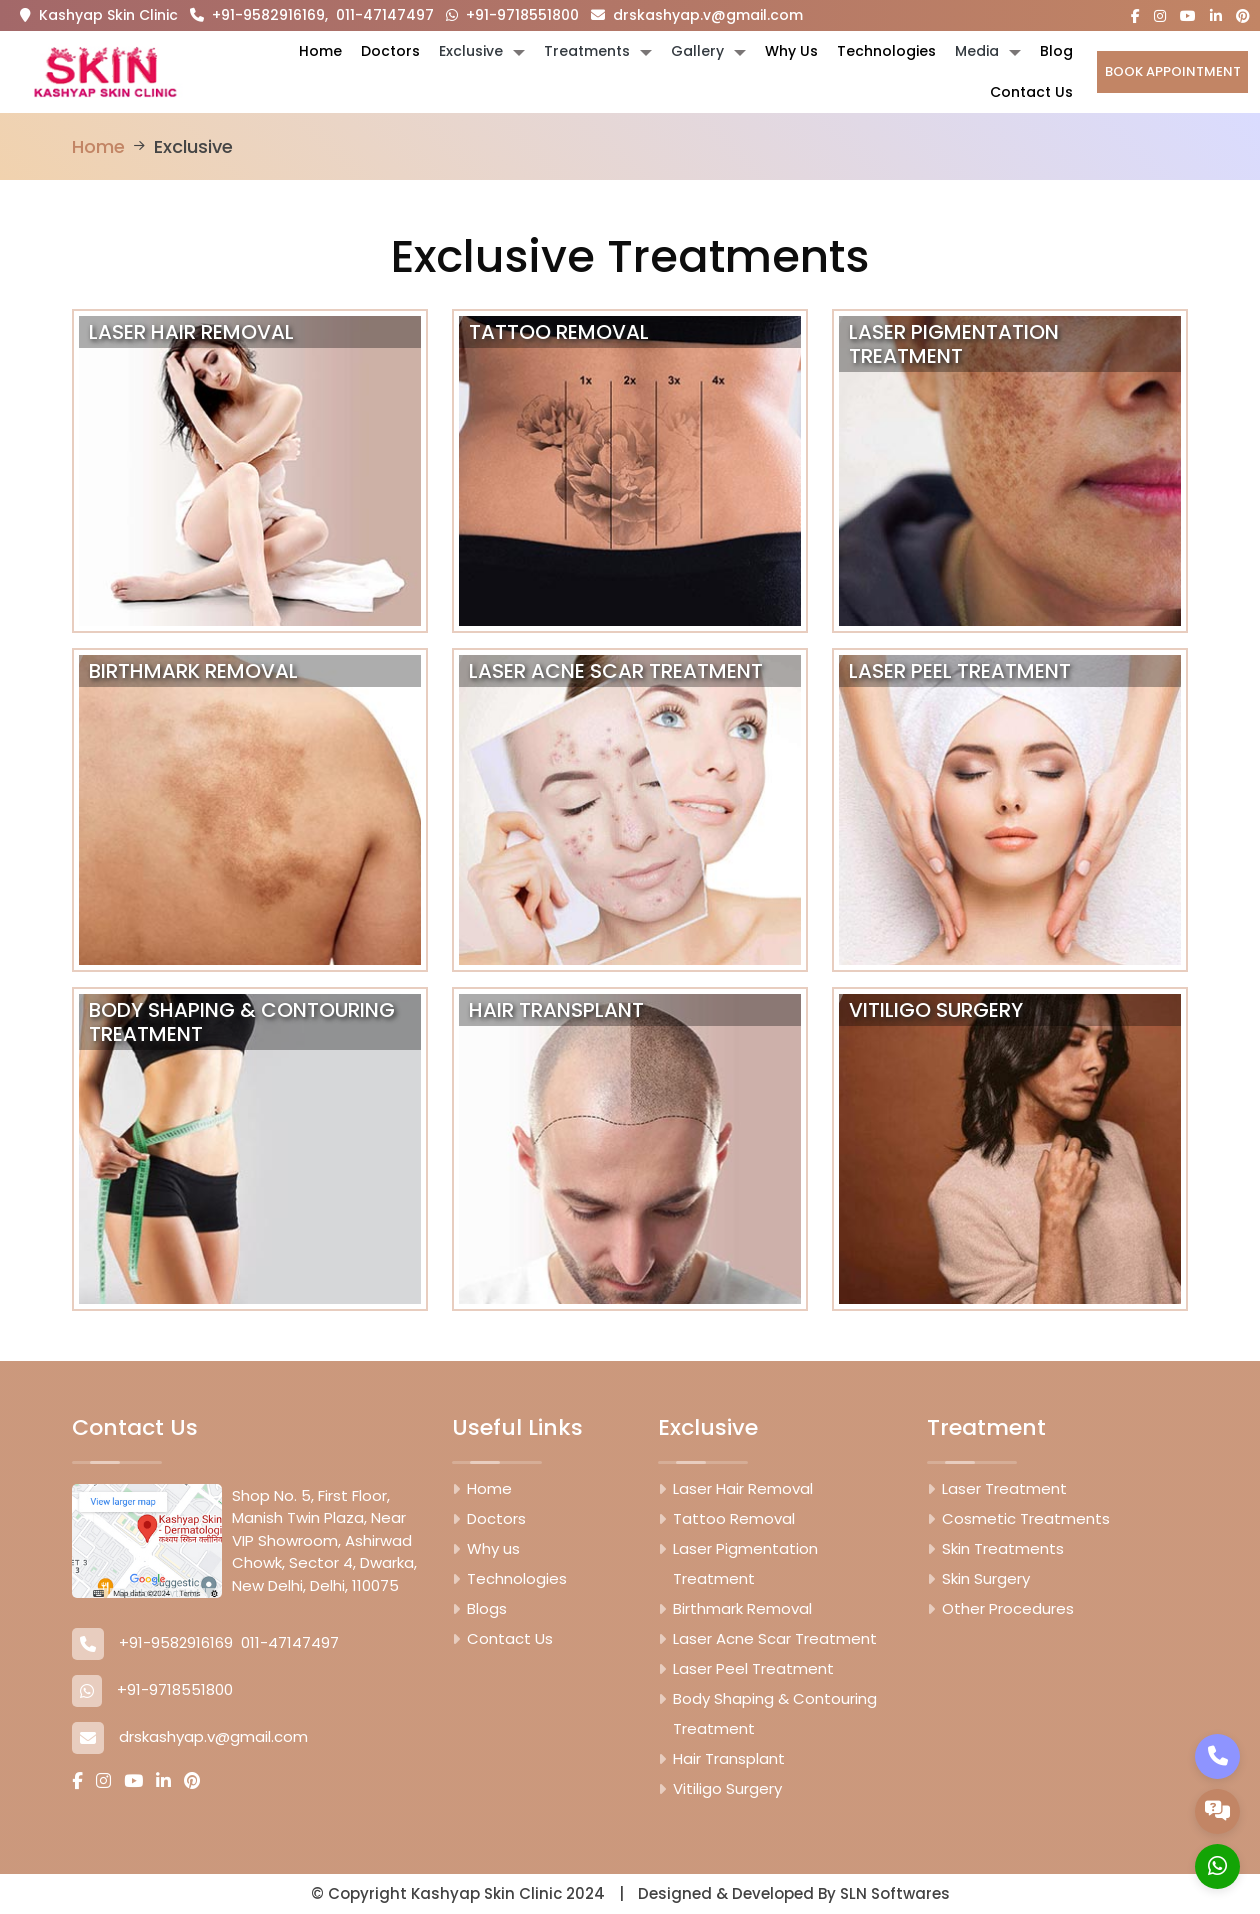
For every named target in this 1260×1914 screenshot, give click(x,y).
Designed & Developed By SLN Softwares (794, 1893)
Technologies (886, 51)
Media (977, 51)
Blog (1056, 51)
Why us (493, 1548)
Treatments (587, 51)
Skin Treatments (1003, 1548)
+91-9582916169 (257, 15)
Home (320, 51)
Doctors (390, 51)
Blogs (487, 1608)
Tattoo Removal (734, 1518)
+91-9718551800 (512, 15)
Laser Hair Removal (743, 1488)
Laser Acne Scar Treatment (775, 1638)
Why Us (791, 51)
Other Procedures (1008, 1608)
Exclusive (471, 51)
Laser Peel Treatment (753, 1668)
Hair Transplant (729, 1758)
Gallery (697, 51)
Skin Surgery (986, 1578)
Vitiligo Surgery (727, 1788)
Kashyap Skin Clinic (108, 15)
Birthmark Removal (742, 1608)
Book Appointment (1173, 71)
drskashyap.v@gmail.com (697, 15)
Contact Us (1031, 92)
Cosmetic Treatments (1026, 1518)
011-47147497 (385, 15)
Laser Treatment (1004, 1488)
